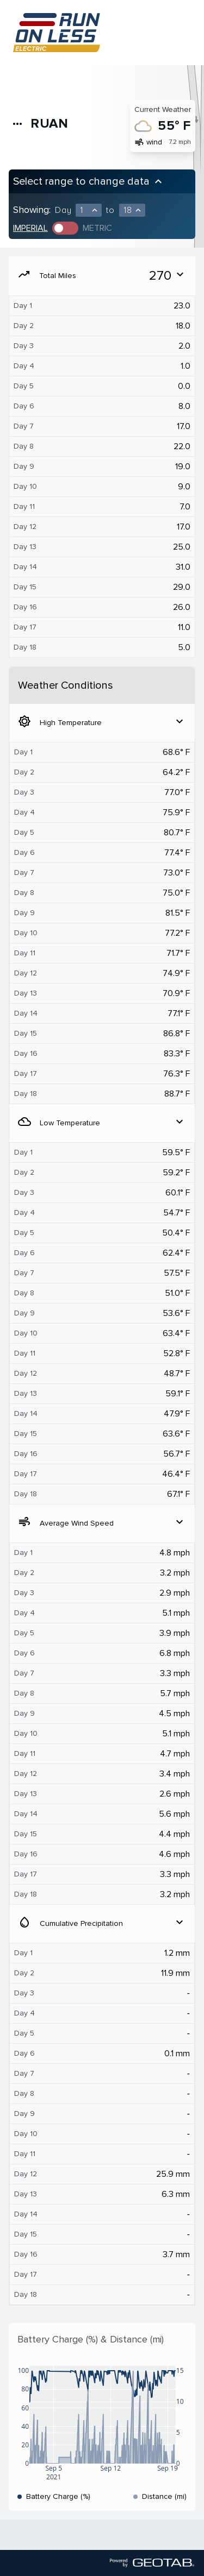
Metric (97, 228)
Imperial (30, 228)
